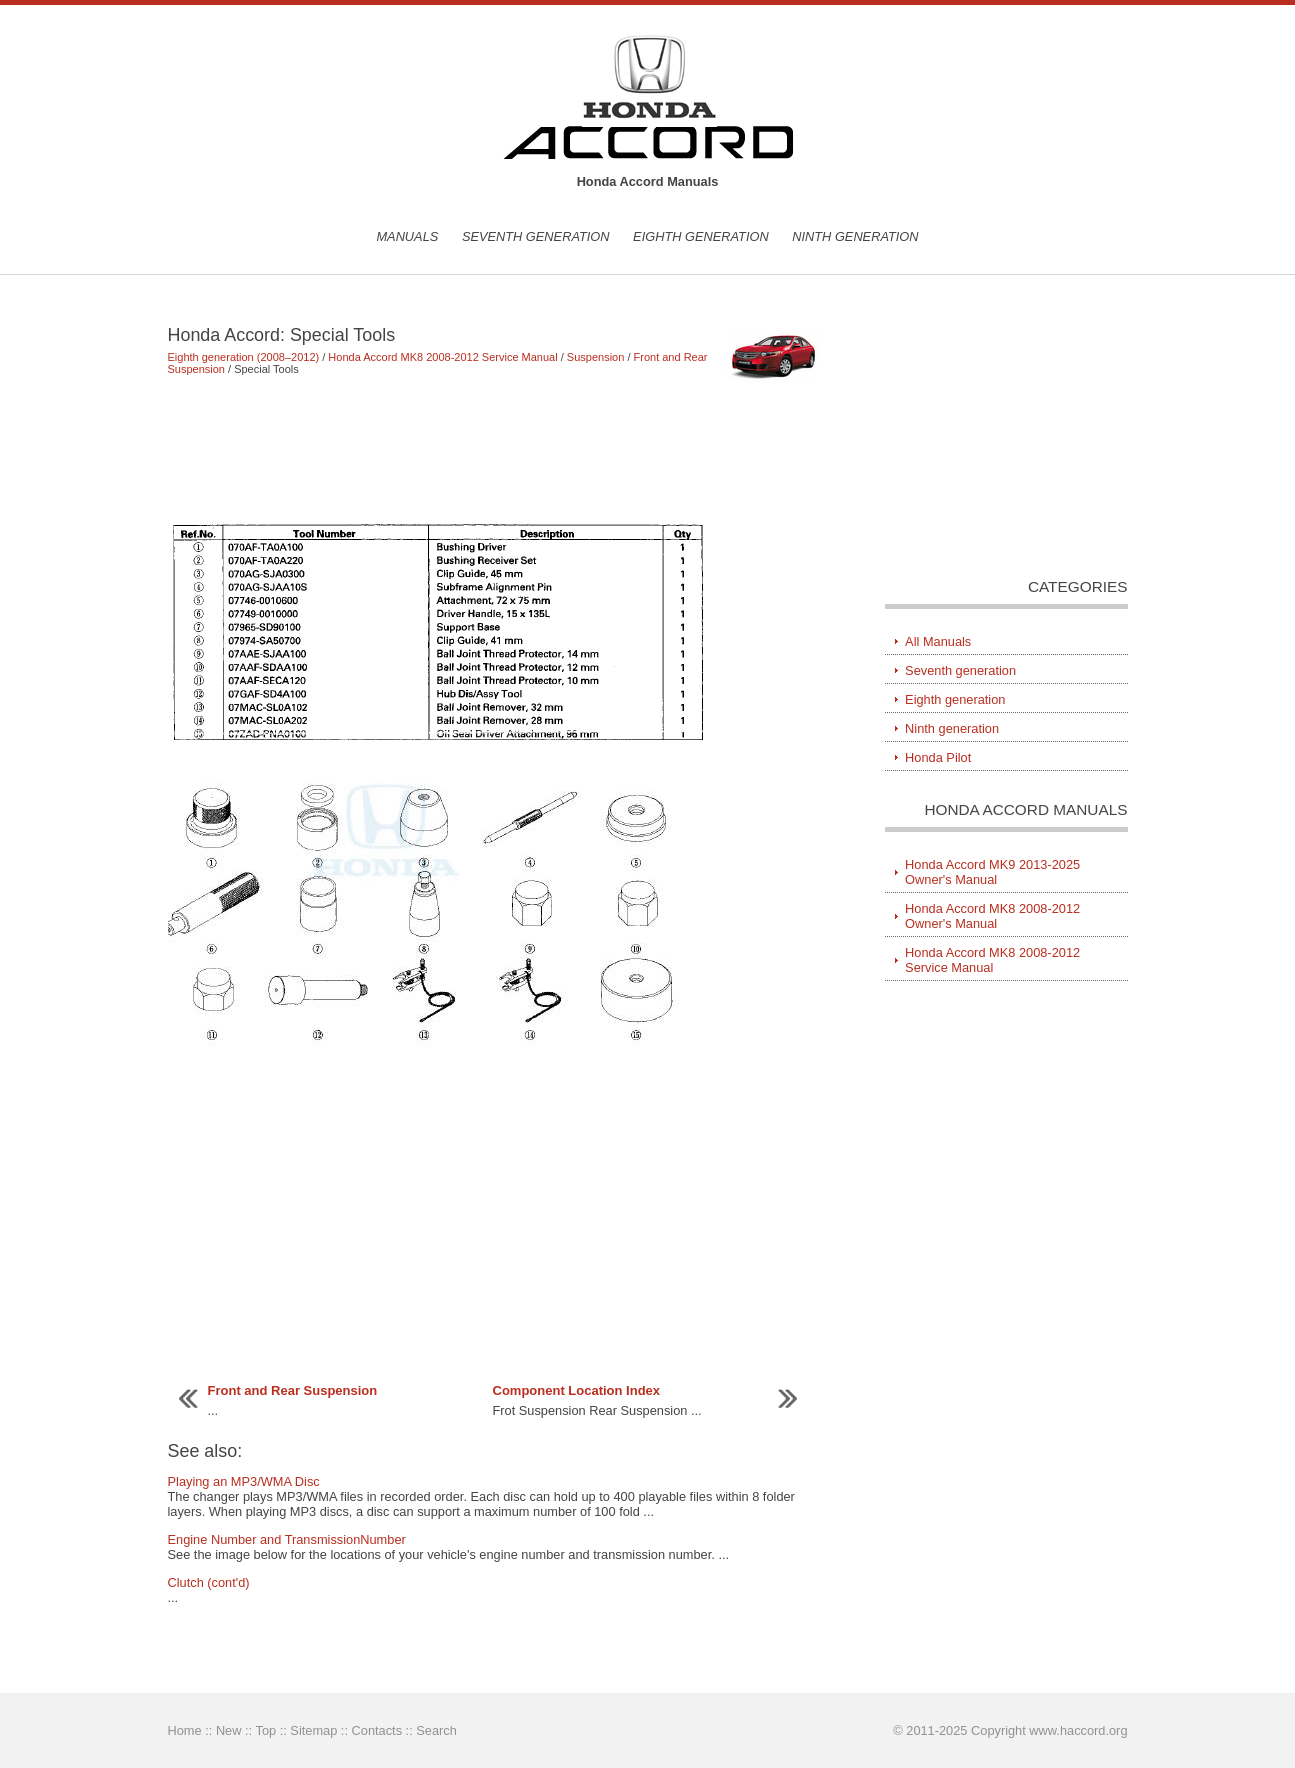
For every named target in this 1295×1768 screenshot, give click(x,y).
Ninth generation (855, 236)
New (229, 1730)
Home (185, 1730)
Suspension (596, 357)
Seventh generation (536, 236)
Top (265, 1730)
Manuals (407, 236)
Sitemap (313, 1730)
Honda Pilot (938, 757)
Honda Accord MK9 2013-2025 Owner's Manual (992, 872)
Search (436, 1730)
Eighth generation (701, 236)
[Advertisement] (497, 448)
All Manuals (938, 641)
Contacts (377, 1730)
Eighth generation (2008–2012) (244, 357)
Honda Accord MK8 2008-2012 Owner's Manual (992, 916)
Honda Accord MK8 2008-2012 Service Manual (442, 357)
